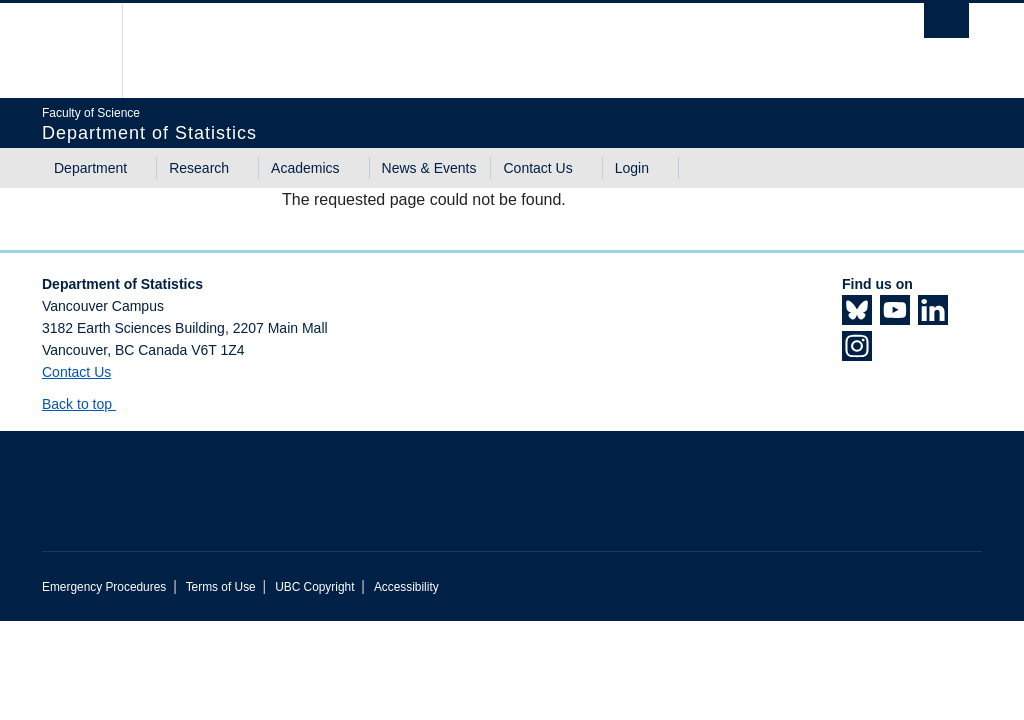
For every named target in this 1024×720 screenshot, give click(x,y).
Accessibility (406, 587)
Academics (305, 168)
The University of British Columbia (89, 50)
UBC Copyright (314, 587)
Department (90, 168)
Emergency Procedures (104, 587)
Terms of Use (221, 587)
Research (199, 168)
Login (632, 168)
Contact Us (537, 168)
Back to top (86, 404)
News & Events (429, 168)
